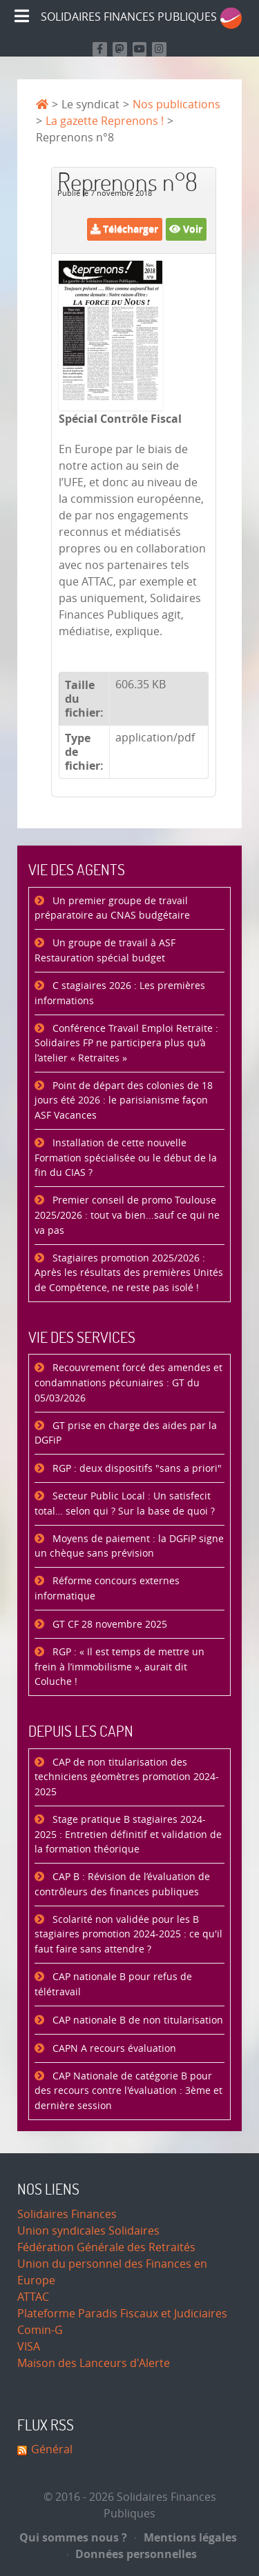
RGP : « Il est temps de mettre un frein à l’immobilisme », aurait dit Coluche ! (119, 1667)
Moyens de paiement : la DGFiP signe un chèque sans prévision (129, 1546)
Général (52, 2449)
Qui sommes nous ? (73, 2537)
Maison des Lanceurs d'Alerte (93, 2363)
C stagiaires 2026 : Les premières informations (120, 993)
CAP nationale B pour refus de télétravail (113, 1984)
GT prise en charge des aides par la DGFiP (126, 1433)
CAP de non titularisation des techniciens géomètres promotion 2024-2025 (127, 1777)
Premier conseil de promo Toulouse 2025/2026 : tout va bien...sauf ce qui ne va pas (127, 1215)
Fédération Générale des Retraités (106, 2247)
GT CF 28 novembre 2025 (108, 1624)
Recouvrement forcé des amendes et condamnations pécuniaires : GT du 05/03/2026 (128, 1383)
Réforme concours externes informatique (107, 1588)
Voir (185, 228)
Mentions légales (186, 2537)
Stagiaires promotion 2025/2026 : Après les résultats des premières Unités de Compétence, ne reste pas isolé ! (129, 1273)
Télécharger (124, 228)
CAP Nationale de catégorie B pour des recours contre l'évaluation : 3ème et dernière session (128, 2091)
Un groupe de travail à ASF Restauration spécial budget (105, 950)
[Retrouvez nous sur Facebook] (100, 49)
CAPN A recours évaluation (113, 2049)
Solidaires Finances (67, 2214)
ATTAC (33, 2297)
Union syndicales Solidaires (88, 2230)
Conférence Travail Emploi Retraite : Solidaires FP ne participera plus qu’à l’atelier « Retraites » (126, 1043)
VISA (28, 2346)
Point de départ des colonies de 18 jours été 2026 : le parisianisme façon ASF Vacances (124, 1100)
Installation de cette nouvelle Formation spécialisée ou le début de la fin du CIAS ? (126, 1158)
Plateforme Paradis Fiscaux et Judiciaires (122, 2313)
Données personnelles (132, 2554)
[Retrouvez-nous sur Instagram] (159, 49)
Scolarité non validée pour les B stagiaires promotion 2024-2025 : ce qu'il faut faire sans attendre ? (128, 1934)
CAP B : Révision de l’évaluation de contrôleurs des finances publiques (122, 1884)
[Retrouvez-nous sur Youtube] (140, 49)
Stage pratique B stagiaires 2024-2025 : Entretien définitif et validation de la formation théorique (128, 1834)
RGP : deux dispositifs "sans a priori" (136, 1469)
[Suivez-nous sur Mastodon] (120, 49)
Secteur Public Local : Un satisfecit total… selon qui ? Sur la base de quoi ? (125, 1503)
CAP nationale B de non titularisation (136, 2020)
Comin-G (40, 2330)
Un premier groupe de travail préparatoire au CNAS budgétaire (112, 908)
